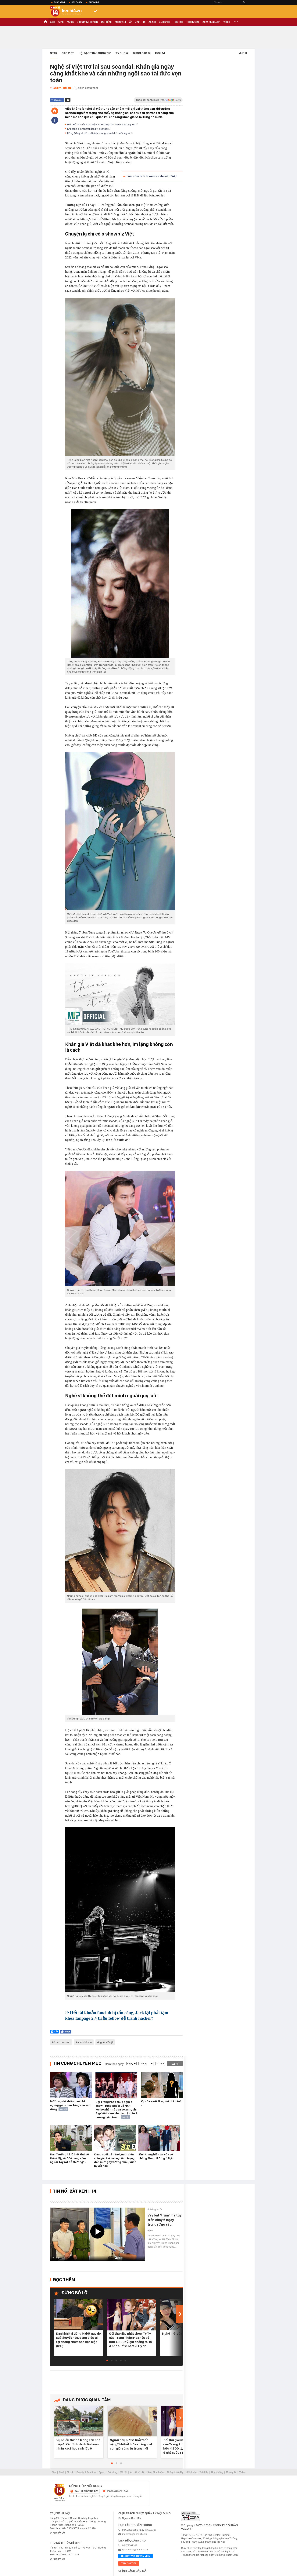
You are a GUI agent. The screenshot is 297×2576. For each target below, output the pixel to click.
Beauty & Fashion (87, 22)
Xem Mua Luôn (211, 22)
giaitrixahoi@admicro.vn (135, 2549)
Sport (102, 2472)
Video (226, 22)
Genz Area (76, 2)
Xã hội (152, 22)
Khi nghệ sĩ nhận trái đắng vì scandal (88, 128)
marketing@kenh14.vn (134, 2534)
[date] (131, 2063)
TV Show (121, 53)
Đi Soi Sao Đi (142, 53)
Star (52, 22)
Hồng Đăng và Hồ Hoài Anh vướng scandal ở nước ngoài (100, 133)
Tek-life (178, 22)
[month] (145, 2063)
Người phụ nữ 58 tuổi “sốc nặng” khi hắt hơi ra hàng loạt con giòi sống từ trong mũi (131, 2444)
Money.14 (120, 22)
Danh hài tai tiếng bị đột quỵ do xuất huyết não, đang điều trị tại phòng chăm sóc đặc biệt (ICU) (78, 2340)
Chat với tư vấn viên (135, 2556)
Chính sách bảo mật (133, 2570)
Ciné (61, 22)
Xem (175, 2063)
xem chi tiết (128, 2563)
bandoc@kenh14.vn (118, 2491)
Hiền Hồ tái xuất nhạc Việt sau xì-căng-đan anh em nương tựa (102, 124)
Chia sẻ (58, 100)
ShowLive (94, 2)
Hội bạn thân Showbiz (95, 53)
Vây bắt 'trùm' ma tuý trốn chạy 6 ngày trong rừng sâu (164, 2219)
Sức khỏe (164, 22)
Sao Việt (68, 53)
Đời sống (106, 22)
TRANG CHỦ (45, 22)
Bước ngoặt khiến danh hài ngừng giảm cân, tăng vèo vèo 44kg (70, 2105)
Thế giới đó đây (175, 2472)
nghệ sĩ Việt (106, 2042)
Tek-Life (204, 2472)
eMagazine (59, 2)
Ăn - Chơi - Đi (137, 22)
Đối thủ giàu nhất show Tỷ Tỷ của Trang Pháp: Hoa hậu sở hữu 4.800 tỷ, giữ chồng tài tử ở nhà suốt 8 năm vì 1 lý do (130, 2340)
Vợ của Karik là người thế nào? (161, 2101)
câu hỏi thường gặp (86, 2491)
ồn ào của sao (61, 2042)
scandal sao (84, 2042)
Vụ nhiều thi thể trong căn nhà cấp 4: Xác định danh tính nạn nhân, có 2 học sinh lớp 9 (78, 2444)
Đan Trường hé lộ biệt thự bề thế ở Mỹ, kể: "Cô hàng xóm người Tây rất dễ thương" (69, 2158)
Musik (70, 22)
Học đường (192, 22)
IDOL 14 (160, 53)
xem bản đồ (59, 2533)
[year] (160, 2063)
